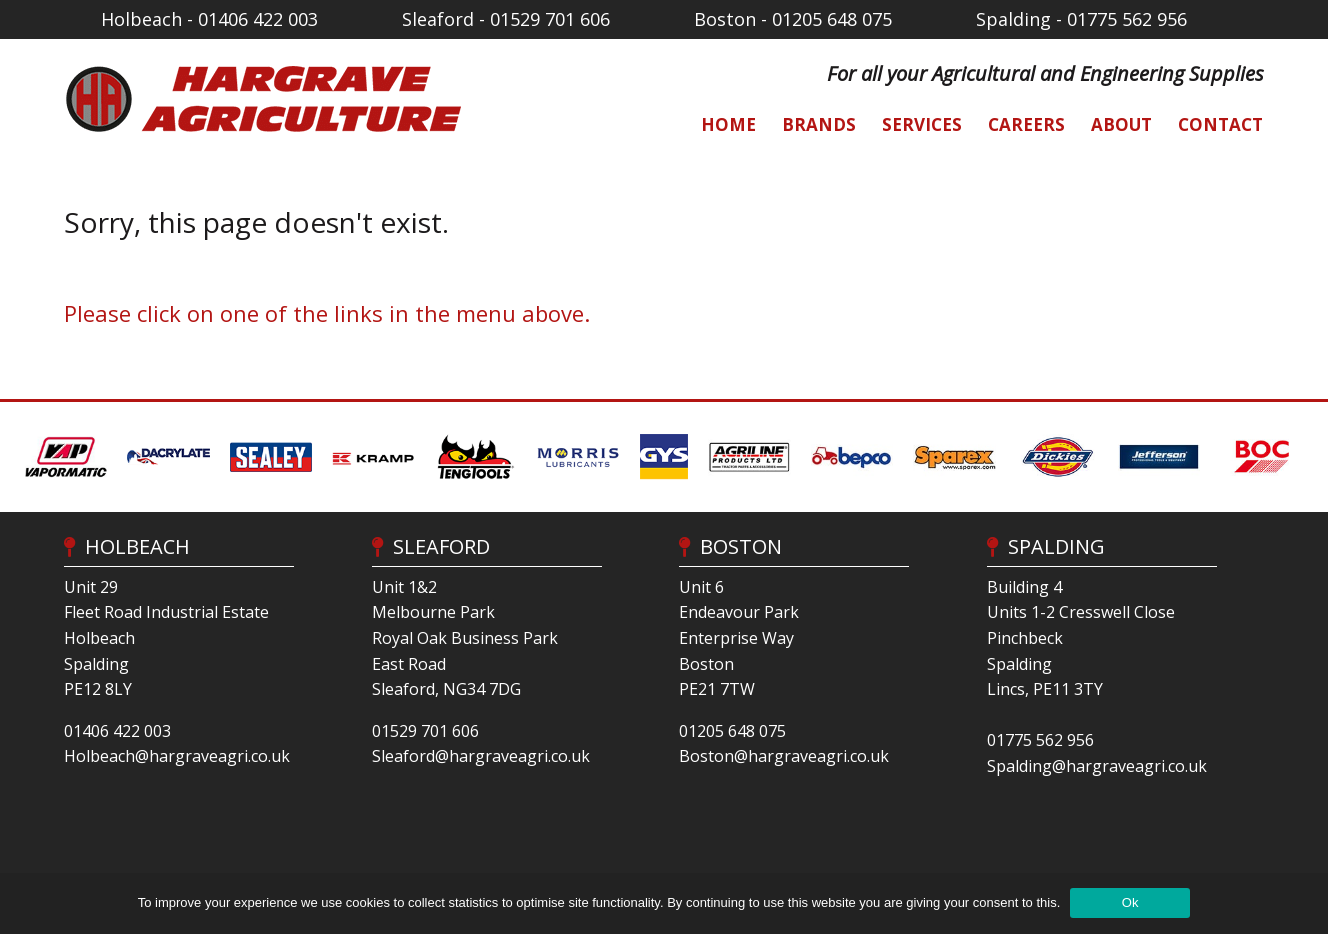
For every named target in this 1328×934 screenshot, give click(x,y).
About (1121, 124)
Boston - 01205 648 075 (793, 19)
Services (922, 124)
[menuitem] (718, 124)
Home (728, 124)
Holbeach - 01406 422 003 (209, 19)
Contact (1220, 124)
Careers (1026, 124)
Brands (819, 124)
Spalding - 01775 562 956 (1081, 19)
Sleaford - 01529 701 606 (506, 19)
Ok (1130, 902)
